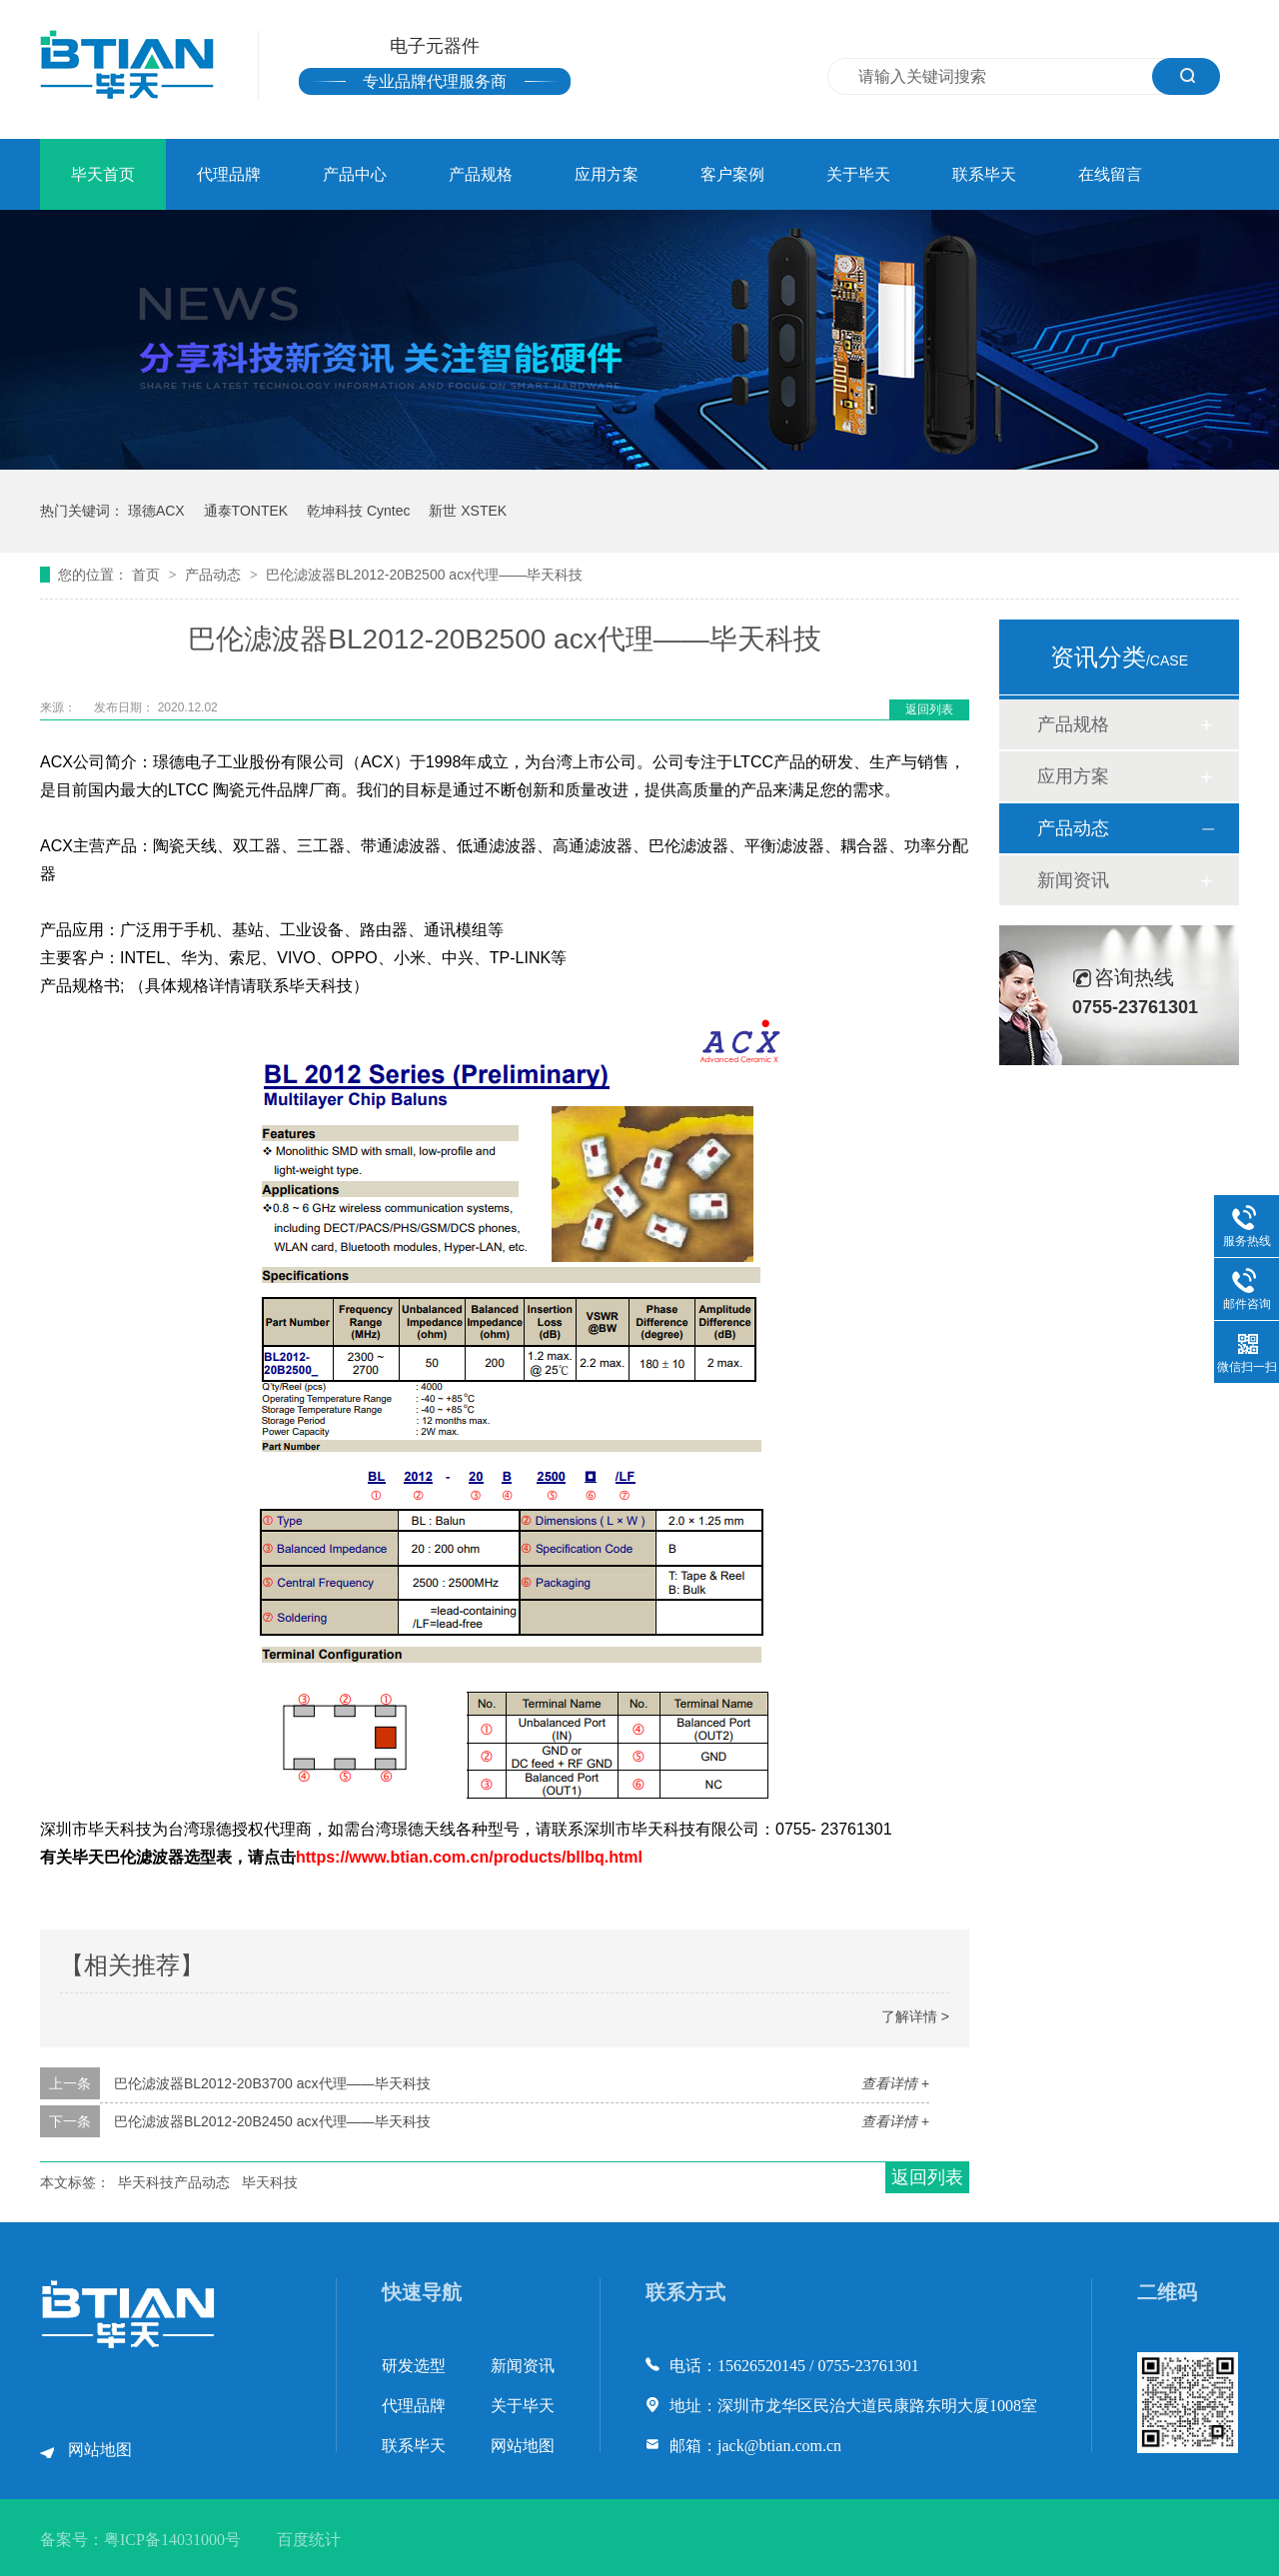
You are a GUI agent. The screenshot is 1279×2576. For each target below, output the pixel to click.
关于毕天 (858, 174)
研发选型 (414, 2365)
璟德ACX (156, 511)
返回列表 (929, 709)
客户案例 (732, 174)
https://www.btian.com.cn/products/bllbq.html (469, 1857)
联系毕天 (984, 174)
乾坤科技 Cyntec (358, 511)
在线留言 (1110, 174)
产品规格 (481, 174)
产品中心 (355, 174)
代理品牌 (229, 174)
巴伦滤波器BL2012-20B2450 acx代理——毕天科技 (272, 2121)
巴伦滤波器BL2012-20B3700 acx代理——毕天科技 (272, 2083)
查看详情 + (895, 2083)
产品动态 (215, 575)
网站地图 (100, 2449)
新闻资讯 (1073, 880)
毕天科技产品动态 (174, 2182)
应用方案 (607, 174)
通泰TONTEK (246, 511)
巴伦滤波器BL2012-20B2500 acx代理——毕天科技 (424, 575)
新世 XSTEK (468, 511)
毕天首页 (103, 174)
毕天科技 (270, 2182)
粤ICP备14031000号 (172, 2539)
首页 (148, 575)
